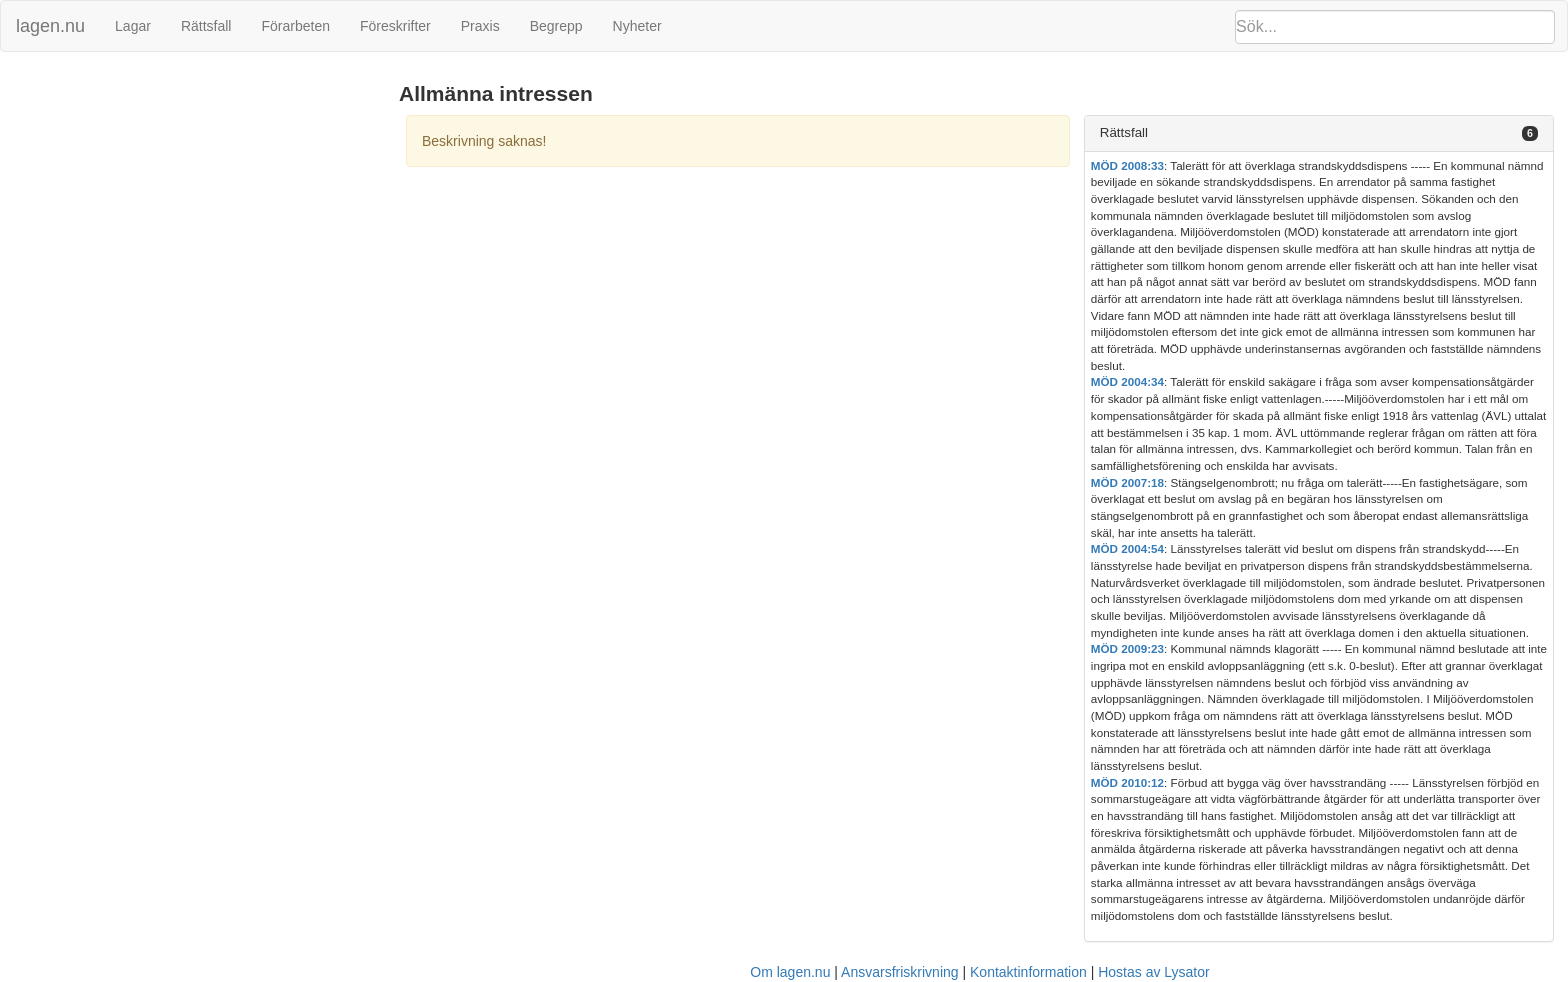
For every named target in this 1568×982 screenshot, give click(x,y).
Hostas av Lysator (1154, 972)
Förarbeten (295, 26)
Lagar (133, 26)
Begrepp (556, 26)
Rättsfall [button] (1124, 132)
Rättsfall (206, 26)
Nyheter (637, 26)
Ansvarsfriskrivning (899, 972)
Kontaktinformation (1028, 972)
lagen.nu (50, 26)
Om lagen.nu (790, 972)
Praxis (480, 26)
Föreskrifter (395, 26)
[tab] (1319, 133)
